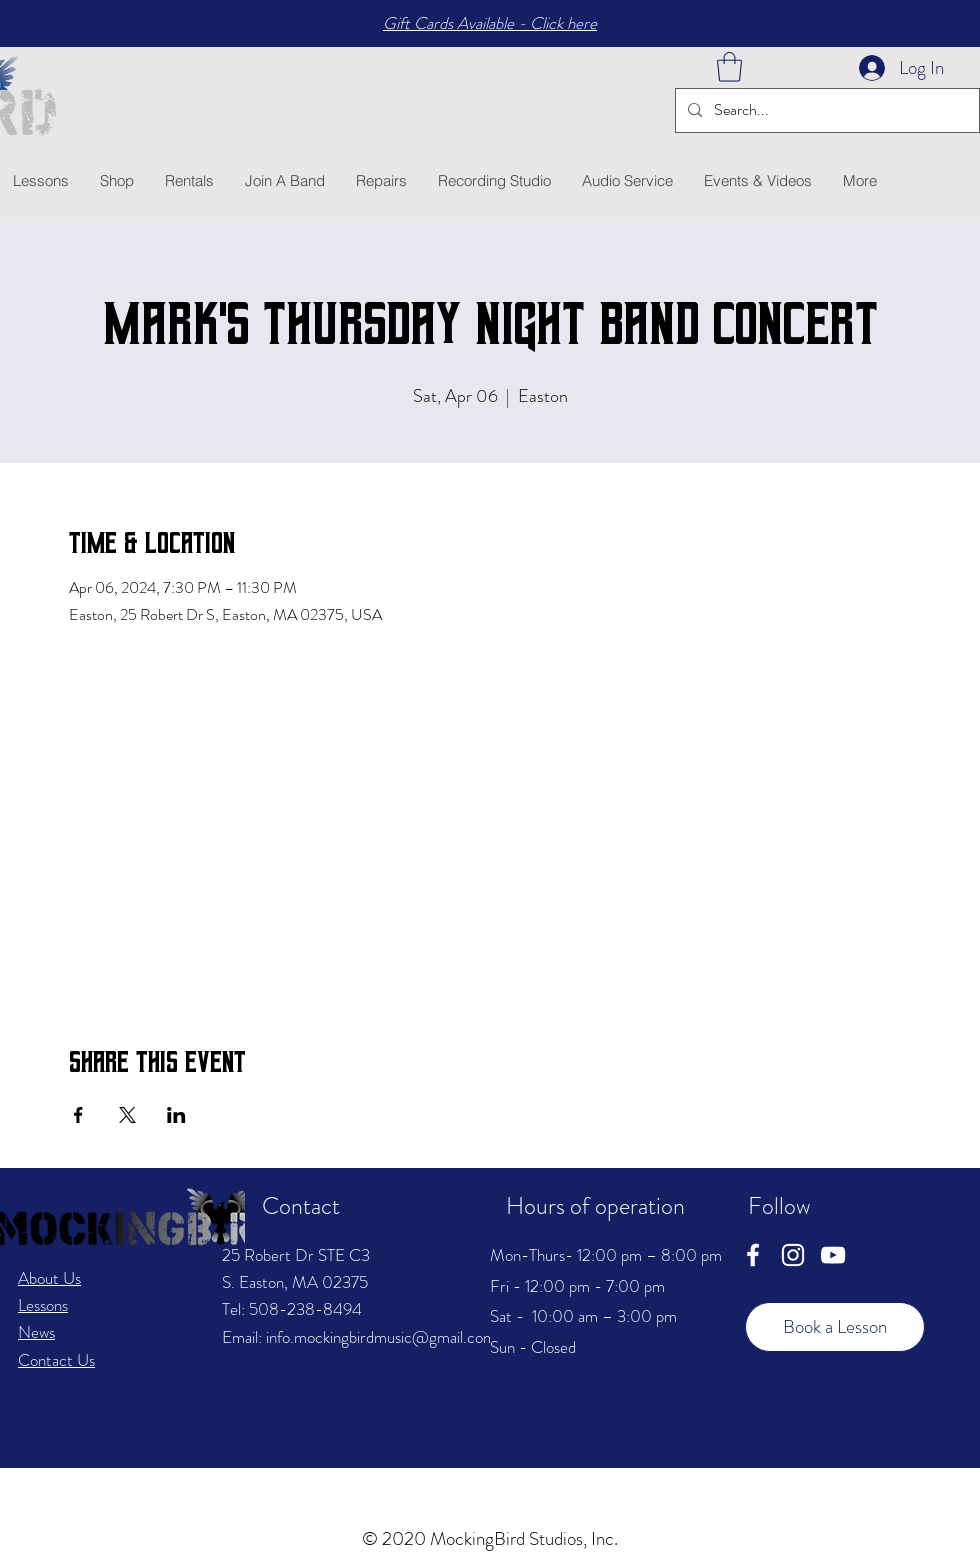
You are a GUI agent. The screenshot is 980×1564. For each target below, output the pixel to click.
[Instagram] (793, 1255)
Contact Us (56, 1360)
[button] (729, 67)
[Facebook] (753, 1255)
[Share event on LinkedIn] (176, 1115)
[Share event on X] (127, 1115)
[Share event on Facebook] (78, 1115)
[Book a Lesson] (835, 1327)
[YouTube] (833, 1255)
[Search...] (825, 110)
